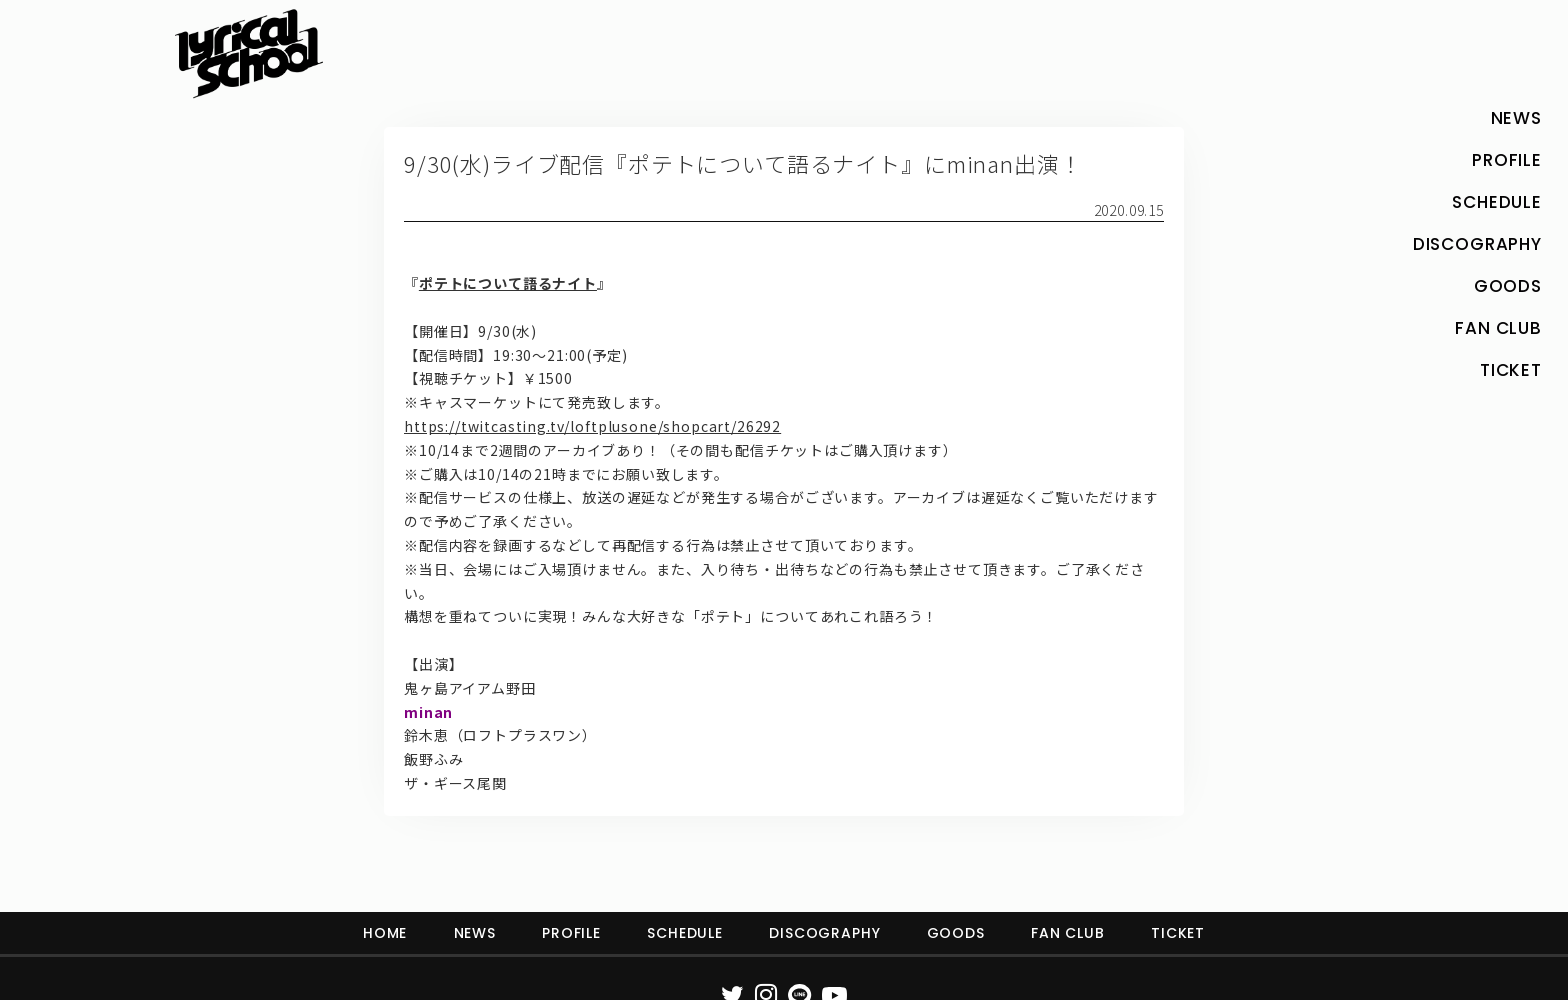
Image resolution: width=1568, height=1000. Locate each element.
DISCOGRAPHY (824, 933)
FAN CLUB (1068, 933)
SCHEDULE (685, 933)
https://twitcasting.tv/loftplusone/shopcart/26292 (592, 426)
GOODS (956, 933)
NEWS (475, 933)
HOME (385, 933)
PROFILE (571, 933)
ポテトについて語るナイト (508, 283)
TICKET (1178, 933)
